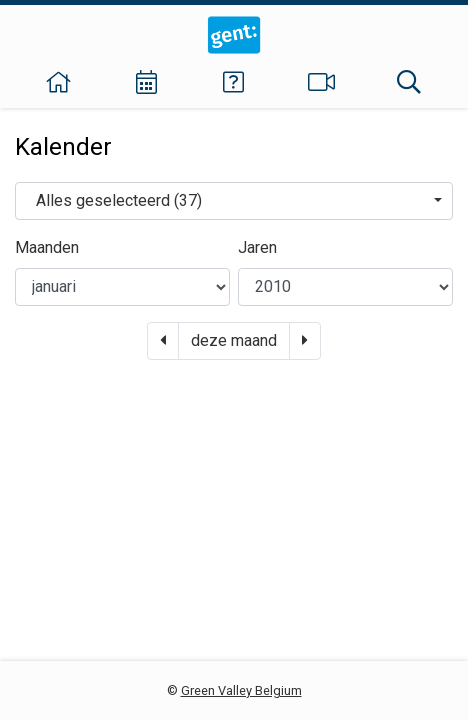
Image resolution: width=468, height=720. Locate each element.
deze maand (234, 340)
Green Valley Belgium (241, 690)
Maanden (47, 247)
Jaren (257, 247)
